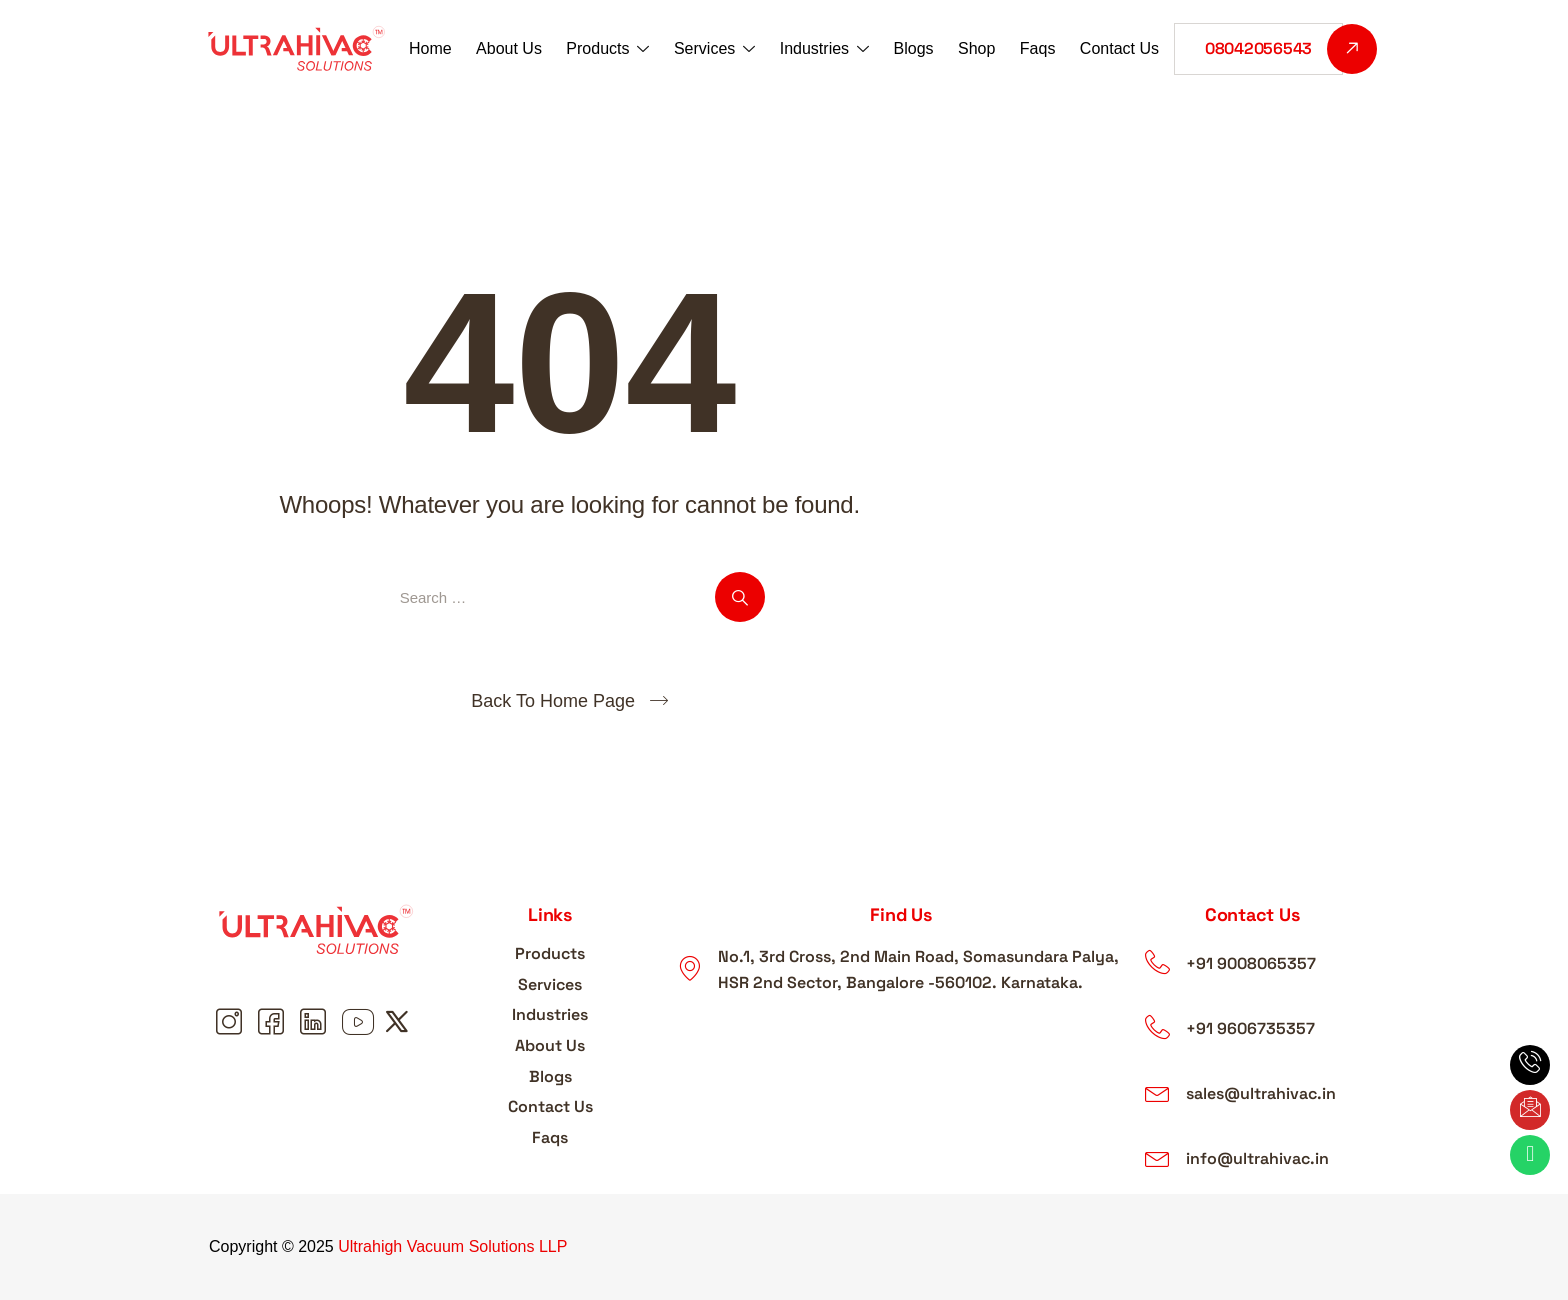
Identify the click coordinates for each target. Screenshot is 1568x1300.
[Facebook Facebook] (274, 1023)
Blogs (913, 48)
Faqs (1037, 48)
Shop (975, 48)
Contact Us (1117, 48)
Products (608, 50)
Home (432, 48)
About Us (510, 48)
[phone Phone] (1530, 1065)
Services (714, 50)
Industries (824, 50)
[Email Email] (1530, 1110)
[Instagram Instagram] (232, 1023)
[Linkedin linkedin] (316, 1023)
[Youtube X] (400, 1023)
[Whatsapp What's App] (1530, 1155)
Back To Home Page (553, 701)
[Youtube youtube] (358, 1023)
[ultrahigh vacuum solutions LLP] (901, 1072)
